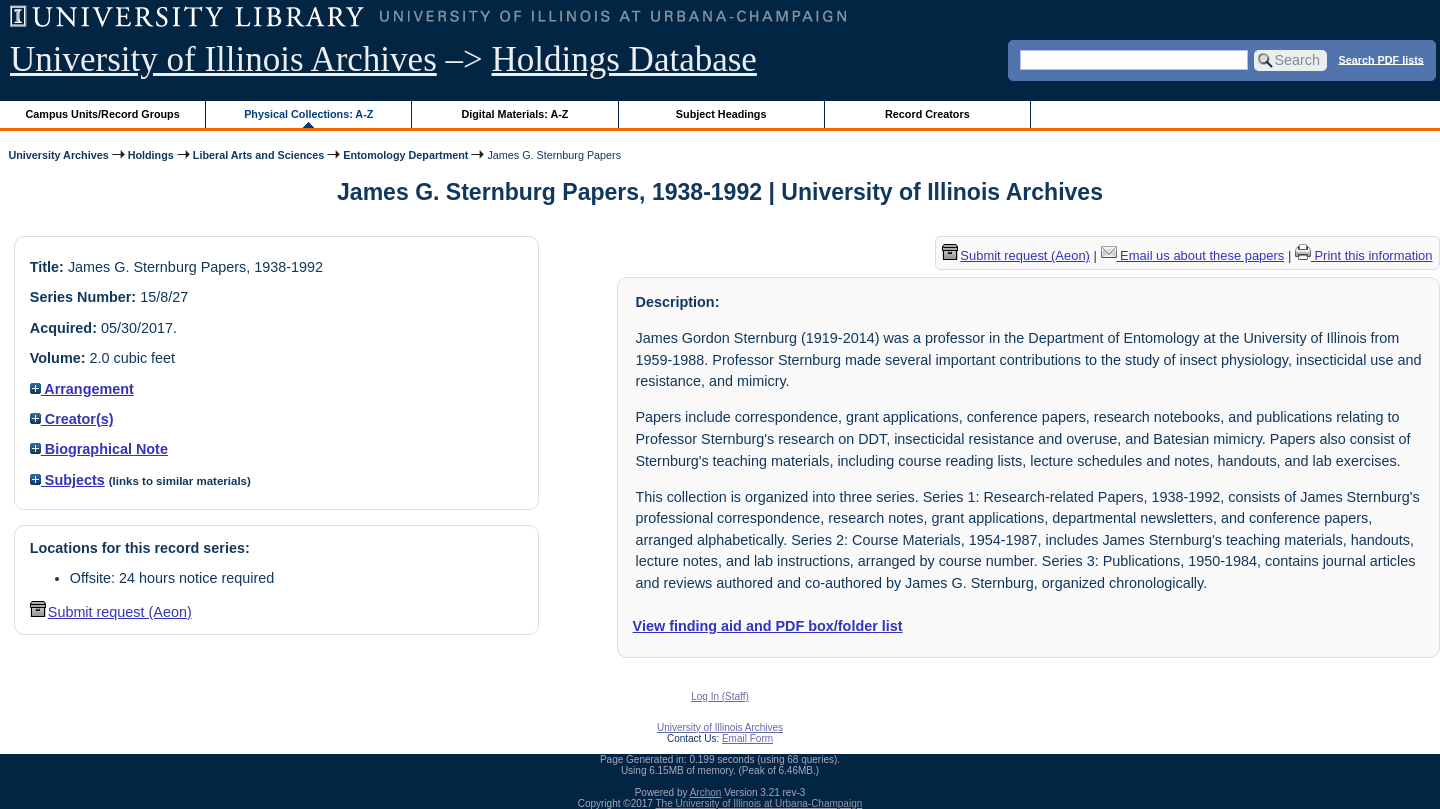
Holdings (151, 155)
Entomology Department (405, 155)
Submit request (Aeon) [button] (111, 612)
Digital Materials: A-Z (514, 114)
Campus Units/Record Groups (103, 114)
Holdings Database (624, 59)
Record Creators (927, 114)
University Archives (58, 155)
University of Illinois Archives (223, 59)
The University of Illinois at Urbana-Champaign (759, 803)
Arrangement (82, 389)
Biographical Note (99, 449)
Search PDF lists (1381, 59)
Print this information (1364, 255)
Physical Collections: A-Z (308, 114)
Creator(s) (72, 419)
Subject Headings (721, 114)
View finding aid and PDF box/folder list (768, 626)
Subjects (67, 480)
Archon (706, 792)
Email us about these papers (1193, 255)
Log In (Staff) (720, 696)
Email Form (747, 738)
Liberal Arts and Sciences (258, 155)
